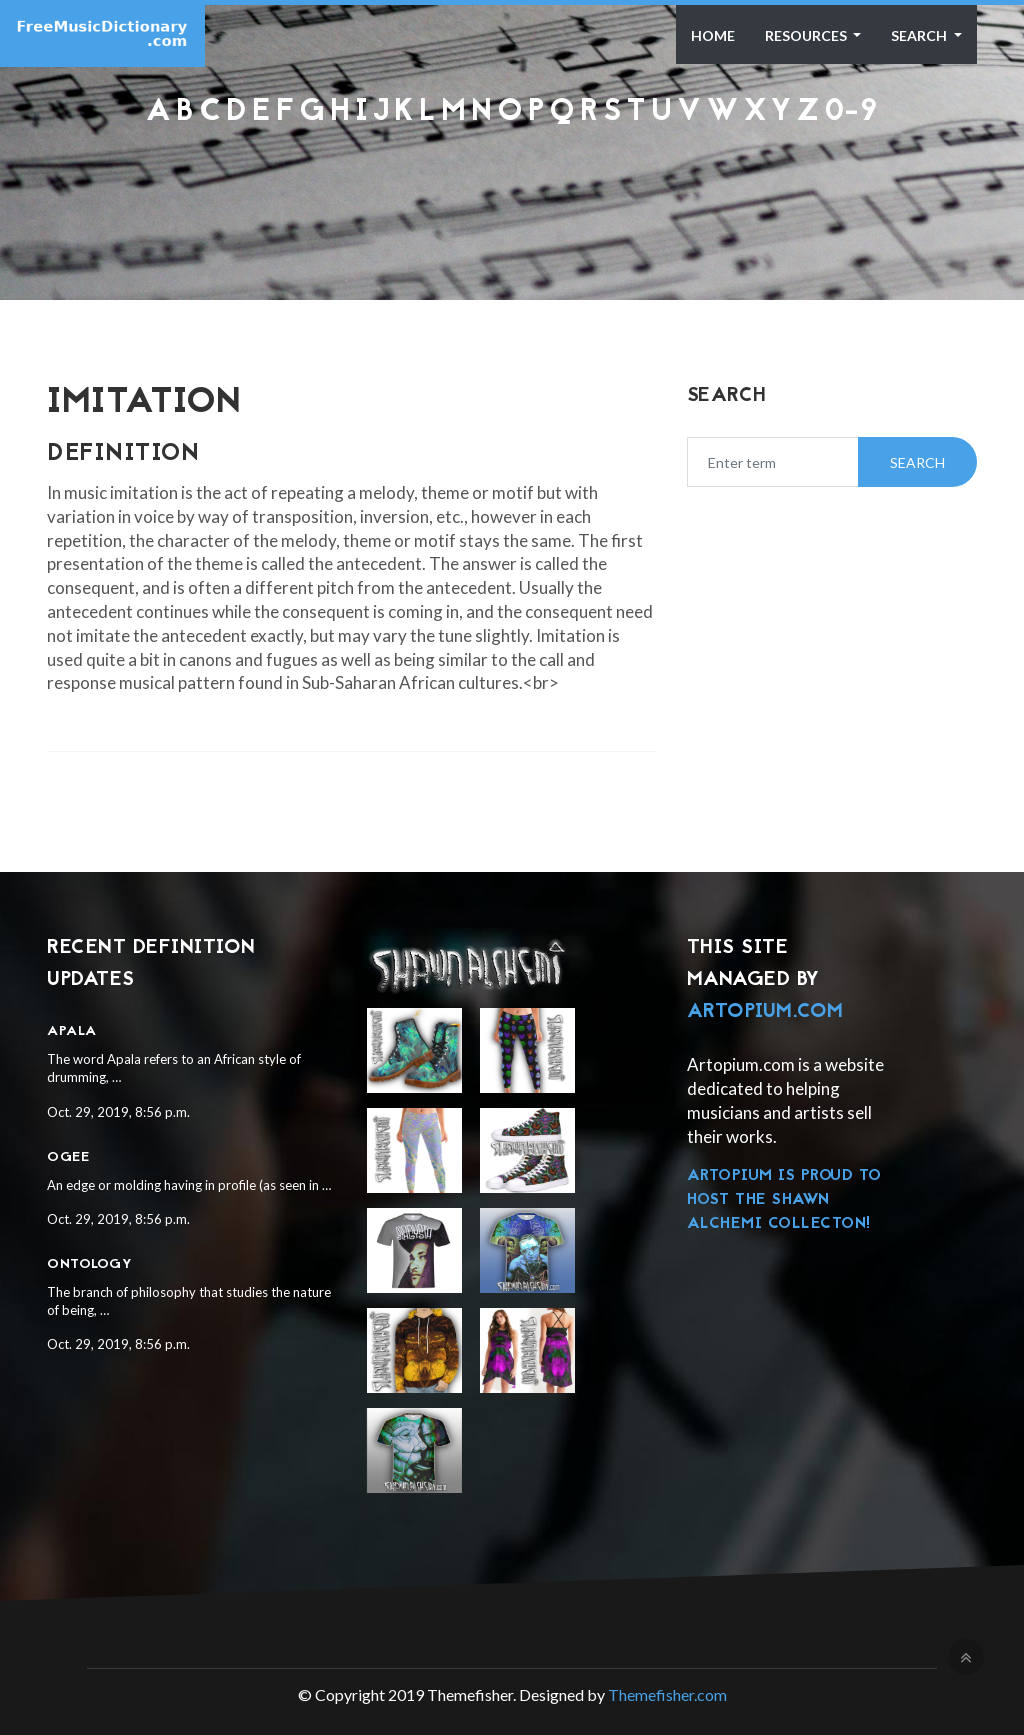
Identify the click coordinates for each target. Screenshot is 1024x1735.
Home (713, 35)
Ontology (89, 1264)
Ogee (68, 1157)
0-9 (851, 112)
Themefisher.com (667, 1694)
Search (920, 35)
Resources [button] (807, 35)
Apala (72, 1031)
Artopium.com (765, 1012)
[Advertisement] (512, 182)
